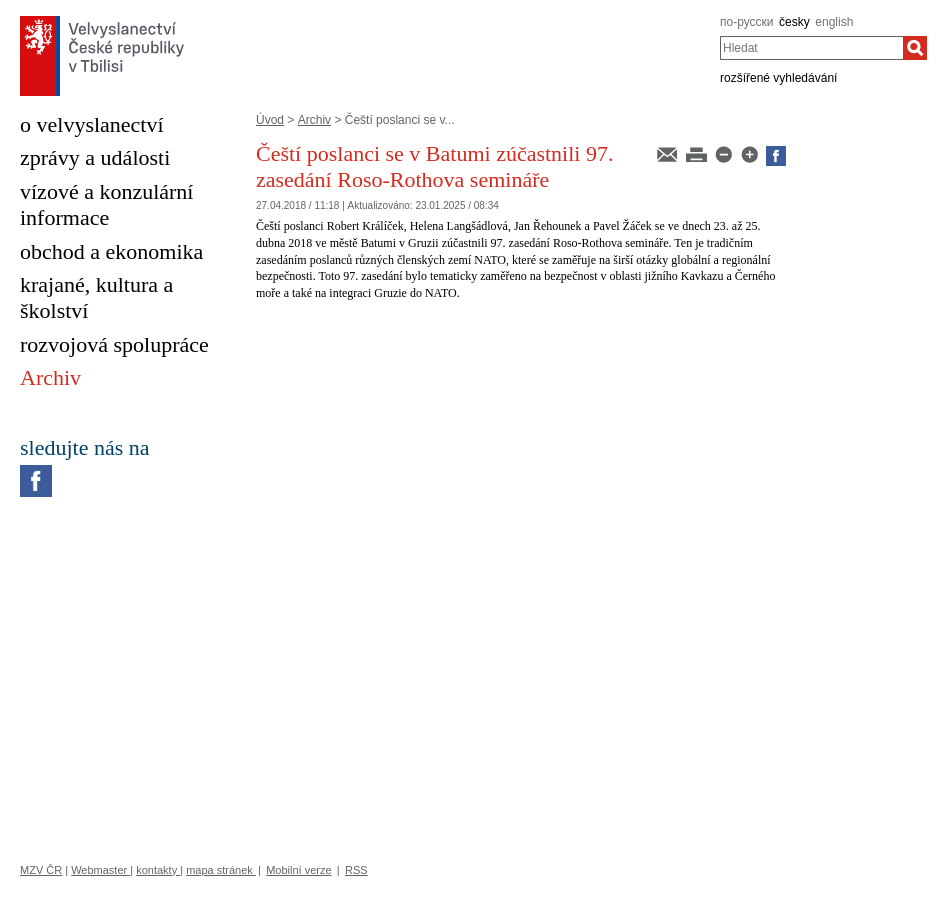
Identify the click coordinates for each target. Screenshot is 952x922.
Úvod (270, 120)
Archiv (314, 120)
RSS (356, 870)
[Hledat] (915, 48)
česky (794, 22)
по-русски (747, 22)
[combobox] (811, 48)
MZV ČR (41, 870)
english (834, 22)
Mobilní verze (298, 870)
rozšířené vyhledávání (778, 78)
